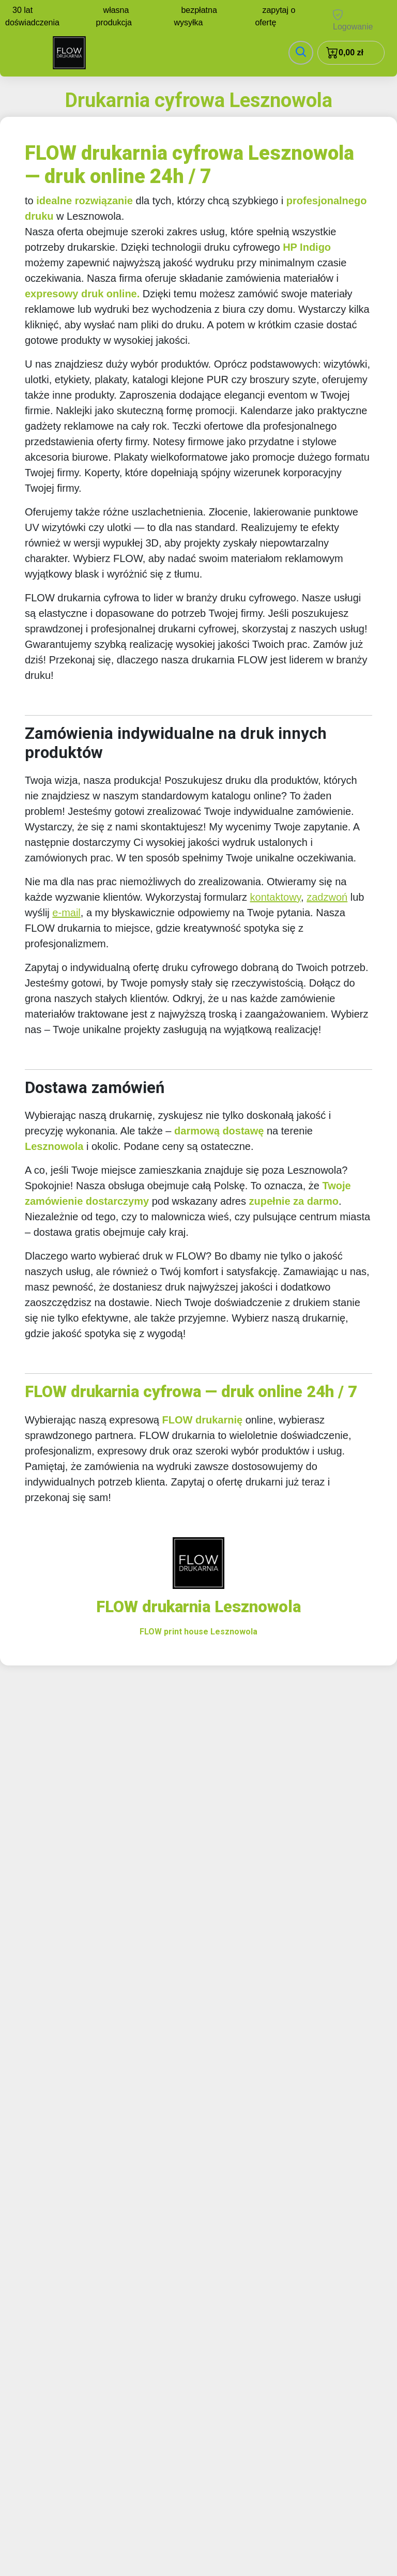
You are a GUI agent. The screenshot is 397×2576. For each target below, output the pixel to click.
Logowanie (353, 20)
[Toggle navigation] (300, 53)
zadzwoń (327, 897)
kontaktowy (275, 897)
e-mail (66, 912)
